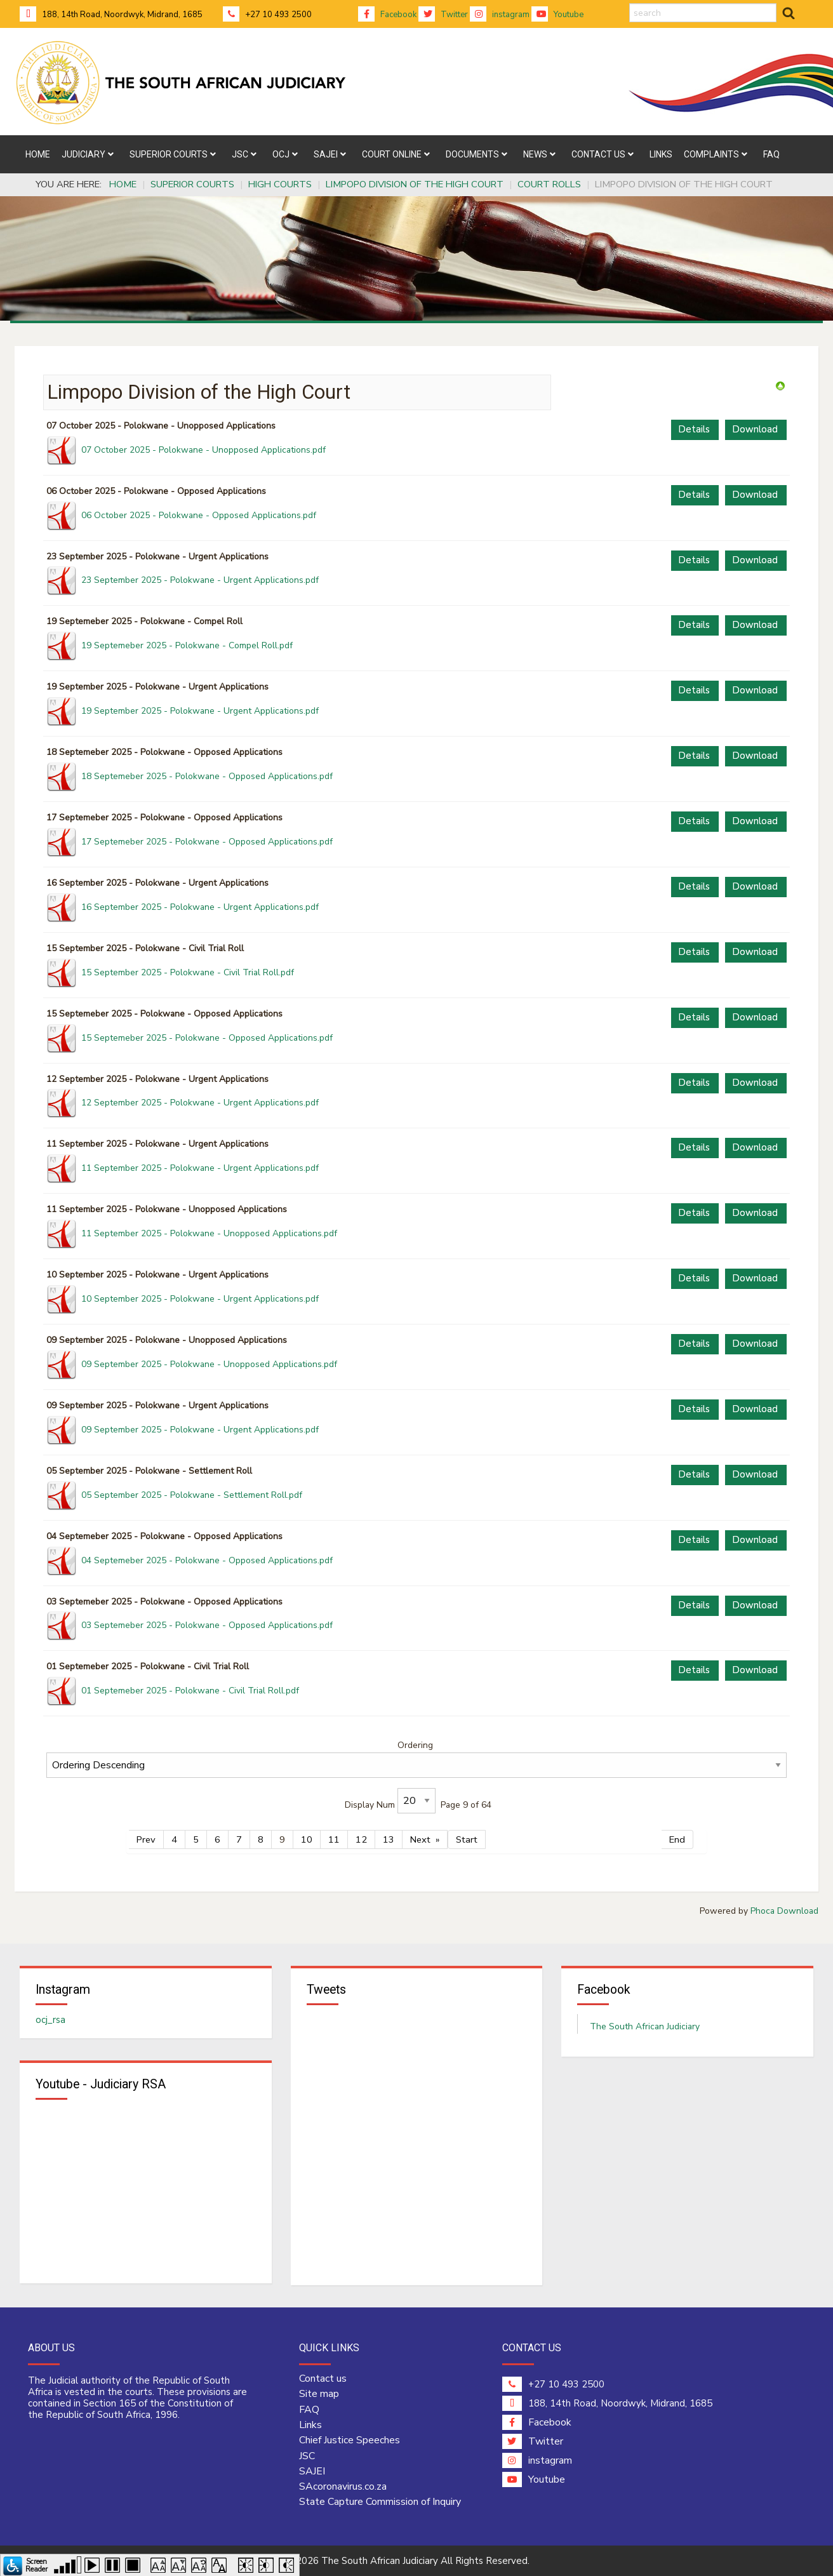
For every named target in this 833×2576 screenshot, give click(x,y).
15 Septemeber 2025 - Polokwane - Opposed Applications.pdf (207, 1038)
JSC (307, 2456)
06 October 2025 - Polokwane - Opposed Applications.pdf (198, 515)
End (677, 1839)
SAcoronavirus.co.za (343, 2486)
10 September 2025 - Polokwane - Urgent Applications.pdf (200, 1299)
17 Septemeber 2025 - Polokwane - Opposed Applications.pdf (207, 842)
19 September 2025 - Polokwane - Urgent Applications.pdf (200, 711)
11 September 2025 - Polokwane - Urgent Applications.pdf (200, 1168)
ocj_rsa (50, 2019)
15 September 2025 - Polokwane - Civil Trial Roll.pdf (187, 972)
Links (310, 2425)
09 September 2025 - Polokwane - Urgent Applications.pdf (200, 1430)
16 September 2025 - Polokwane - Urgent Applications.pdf (200, 907)
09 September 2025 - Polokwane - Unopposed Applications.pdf (209, 1364)
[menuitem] (38, 154)
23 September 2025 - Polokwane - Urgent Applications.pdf (200, 580)
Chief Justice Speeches (349, 2441)
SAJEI (312, 2471)
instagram (500, 14)
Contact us (323, 2379)
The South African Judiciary (645, 2026)
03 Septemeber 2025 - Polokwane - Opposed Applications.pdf (207, 1625)
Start (466, 1839)
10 (306, 1839)
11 (334, 1839)
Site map (319, 2394)
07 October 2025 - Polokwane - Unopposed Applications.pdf (203, 450)
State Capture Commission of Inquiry (380, 2502)
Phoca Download (784, 1911)
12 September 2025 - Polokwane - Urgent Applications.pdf (200, 1103)
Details (694, 429)
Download (755, 429)
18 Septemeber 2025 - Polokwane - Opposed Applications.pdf (207, 776)
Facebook (387, 14)
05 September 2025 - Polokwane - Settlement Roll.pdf (191, 1495)
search (629, 3)
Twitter (443, 14)
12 (361, 1839)
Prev (146, 1839)
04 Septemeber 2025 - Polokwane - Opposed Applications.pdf (207, 1560)
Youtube (557, 14)
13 (388, 1839)
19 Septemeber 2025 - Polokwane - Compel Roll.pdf (187, 645)
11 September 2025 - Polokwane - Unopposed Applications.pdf (209, 1233)
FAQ (309, 2410)
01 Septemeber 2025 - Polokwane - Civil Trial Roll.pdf (190, 1691)
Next (420, 1839)
